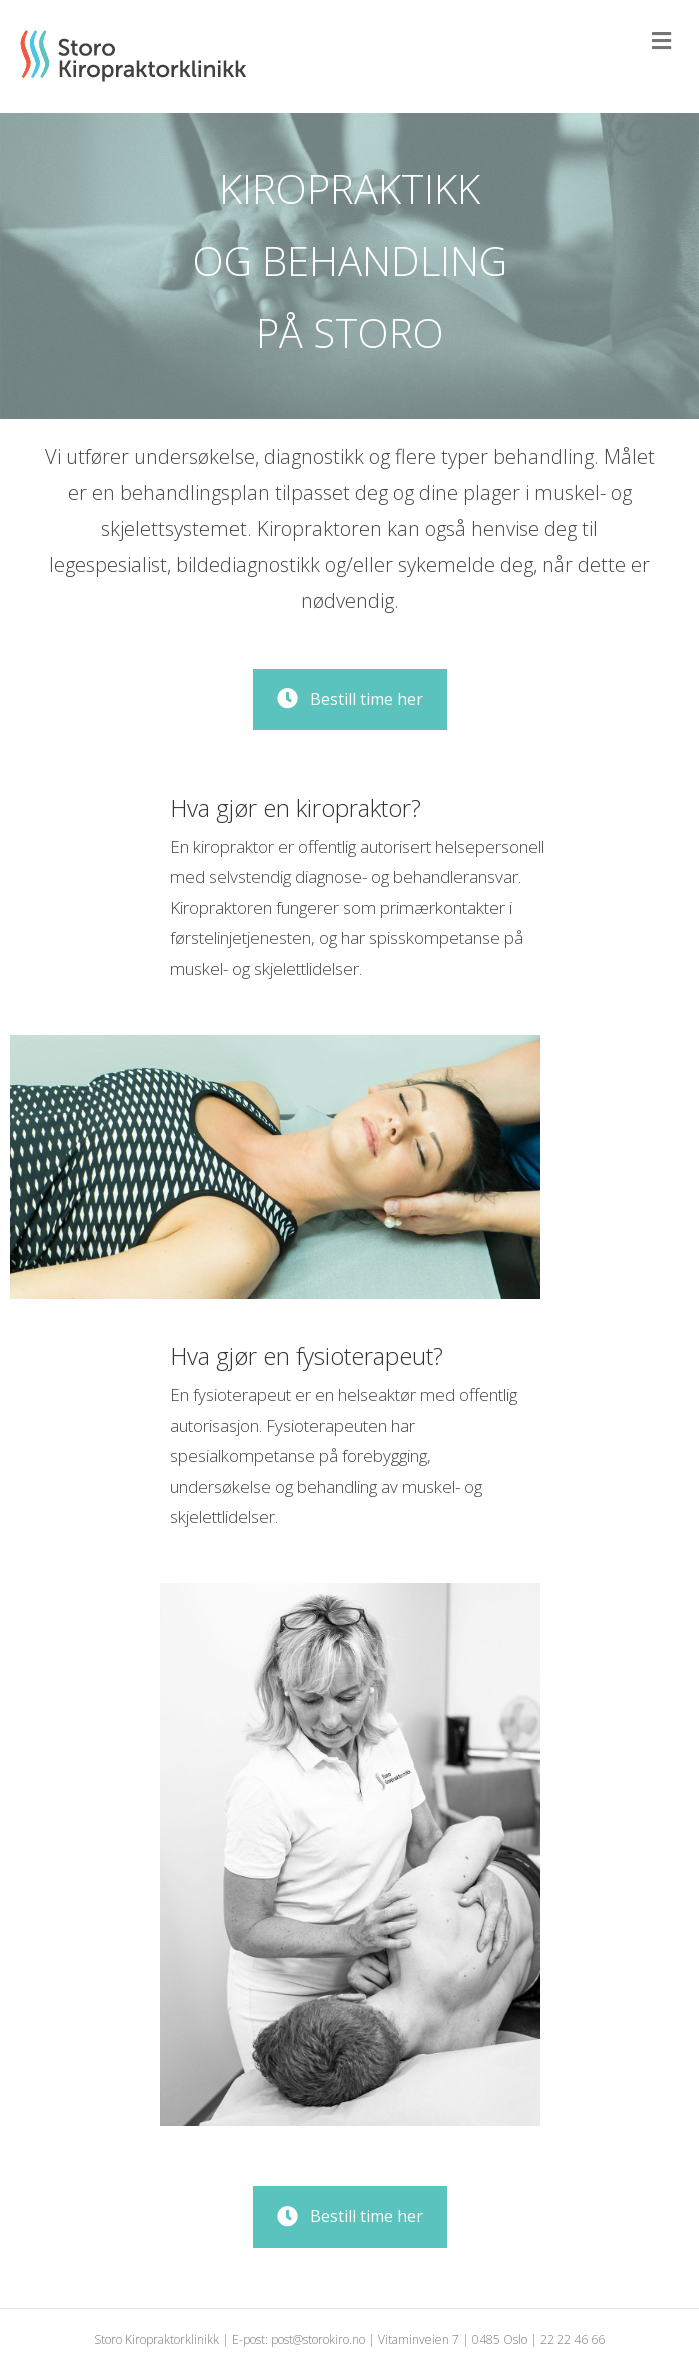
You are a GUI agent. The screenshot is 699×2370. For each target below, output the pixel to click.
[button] (350, 699)
